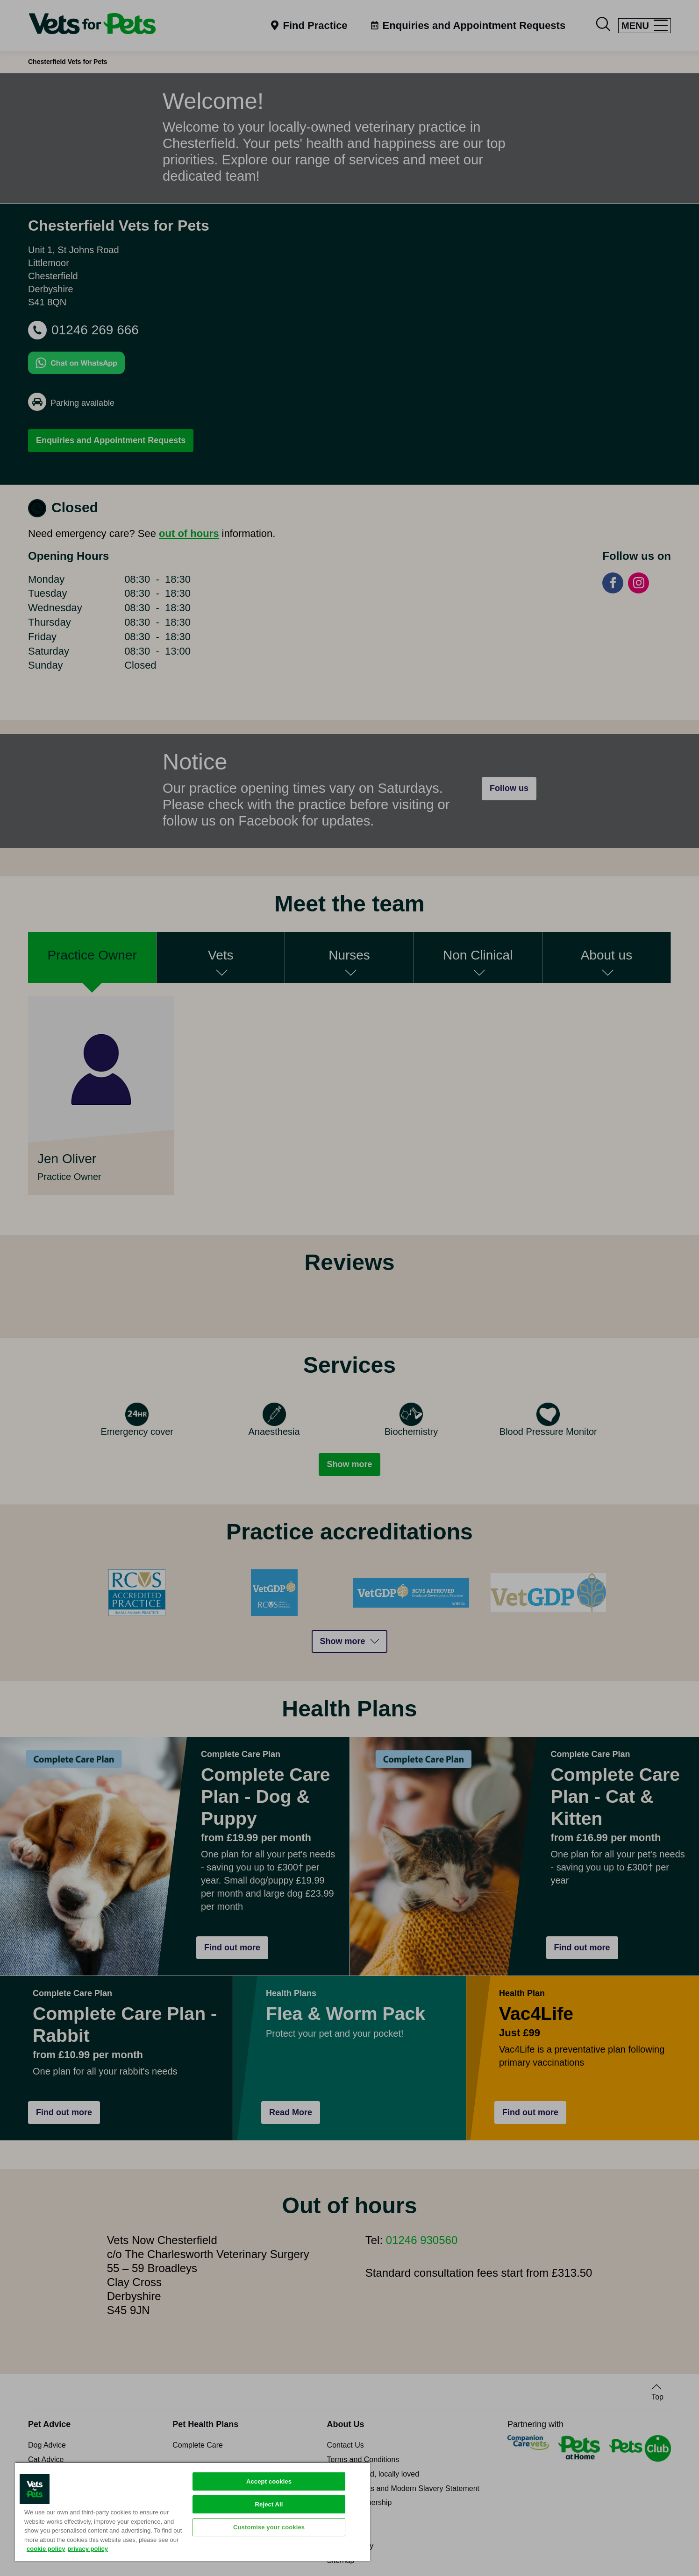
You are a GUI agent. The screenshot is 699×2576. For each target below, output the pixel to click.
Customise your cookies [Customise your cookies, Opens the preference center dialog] (269, 2527)
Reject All (269, 2504)
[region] (192, 2511)
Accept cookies (269, 2481)
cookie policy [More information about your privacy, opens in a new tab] (46, 2548)
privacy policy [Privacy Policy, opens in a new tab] (87, 2548)
